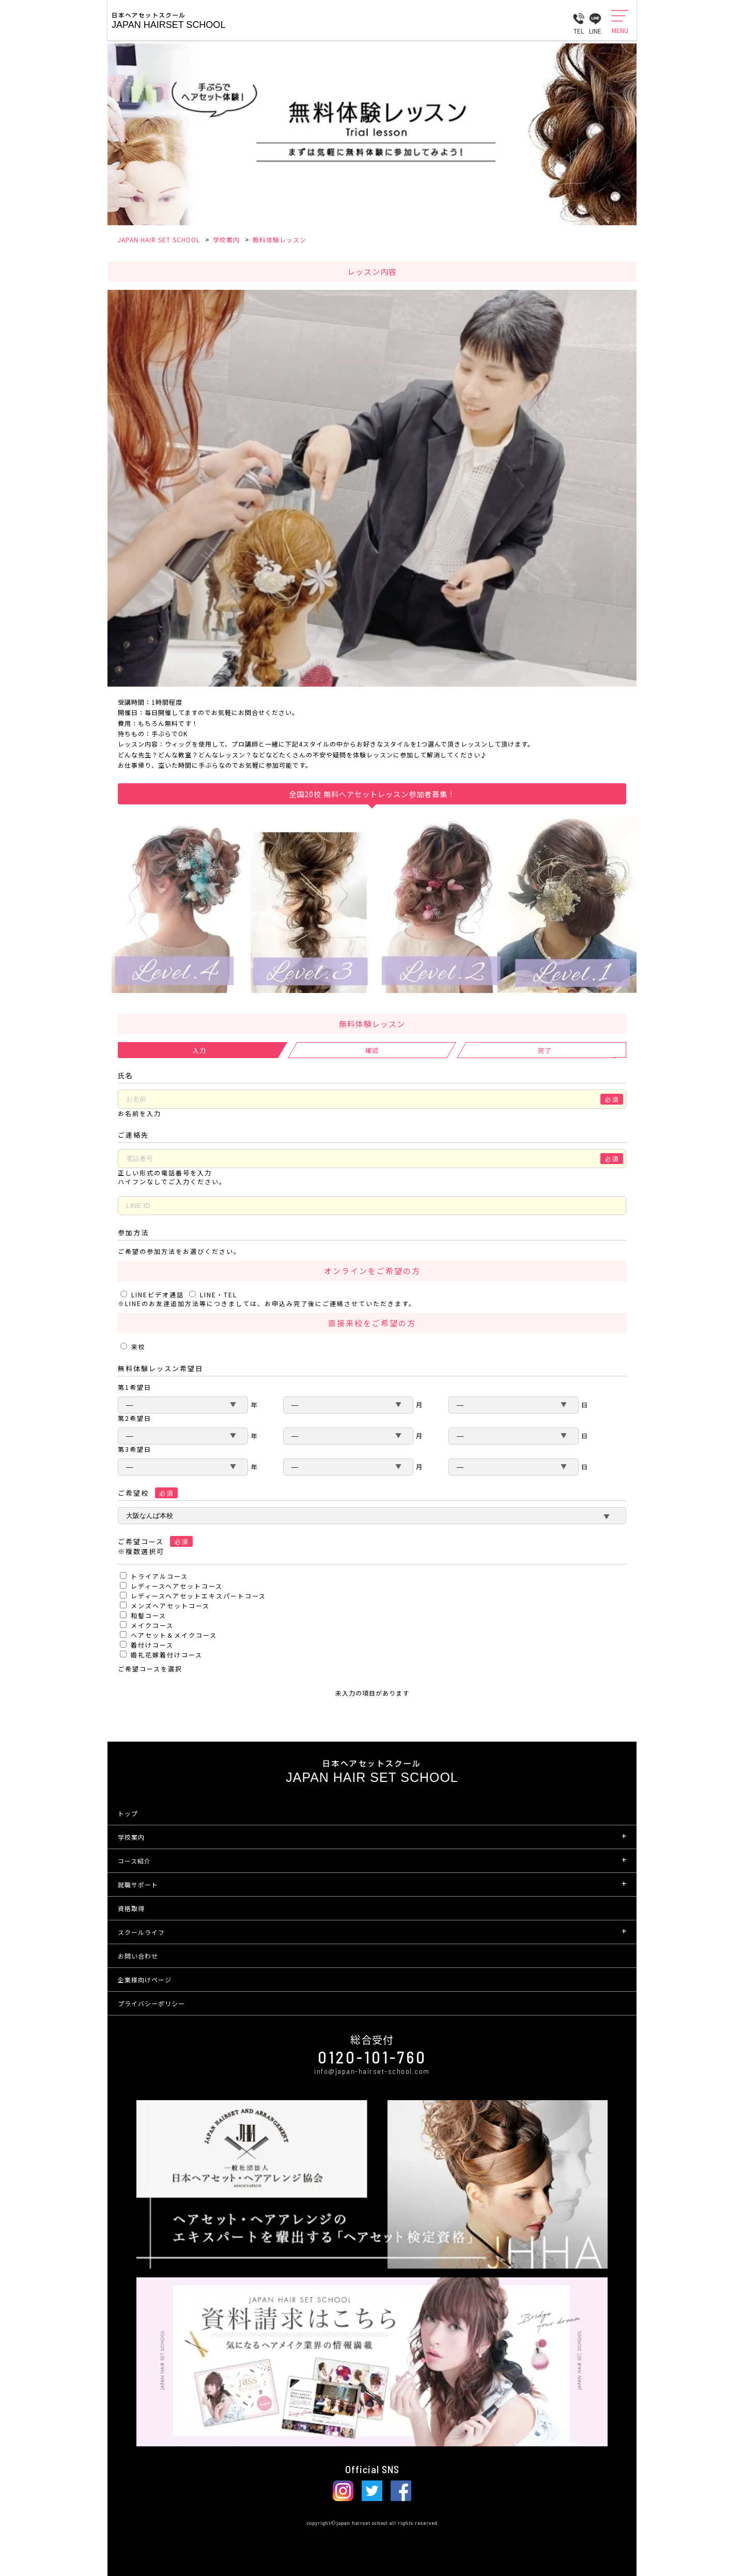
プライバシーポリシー (151, 2003)
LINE (595, 20)
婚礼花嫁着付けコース (167, 1654)
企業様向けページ (145, 1979)
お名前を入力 (139, 1113)
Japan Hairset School (168, 25)
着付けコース (152, 1644)
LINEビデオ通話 (153, 1294)
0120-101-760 (372, 2057)
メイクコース (152, 1625)
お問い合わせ (138, 1955)
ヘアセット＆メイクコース (174, 1635)
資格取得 (131, 1908)
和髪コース (148, 1615)
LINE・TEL (213, 1294)
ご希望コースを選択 (150, 1668)
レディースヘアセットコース (177, 1585)
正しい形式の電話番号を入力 (165, 1172)
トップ (128, 1813)
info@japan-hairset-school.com (372, 2071)
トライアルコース (159, 1576)
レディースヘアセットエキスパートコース (198, 1595)
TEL (578, 20)
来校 (133, 1346)
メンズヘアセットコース (170, 1605)
